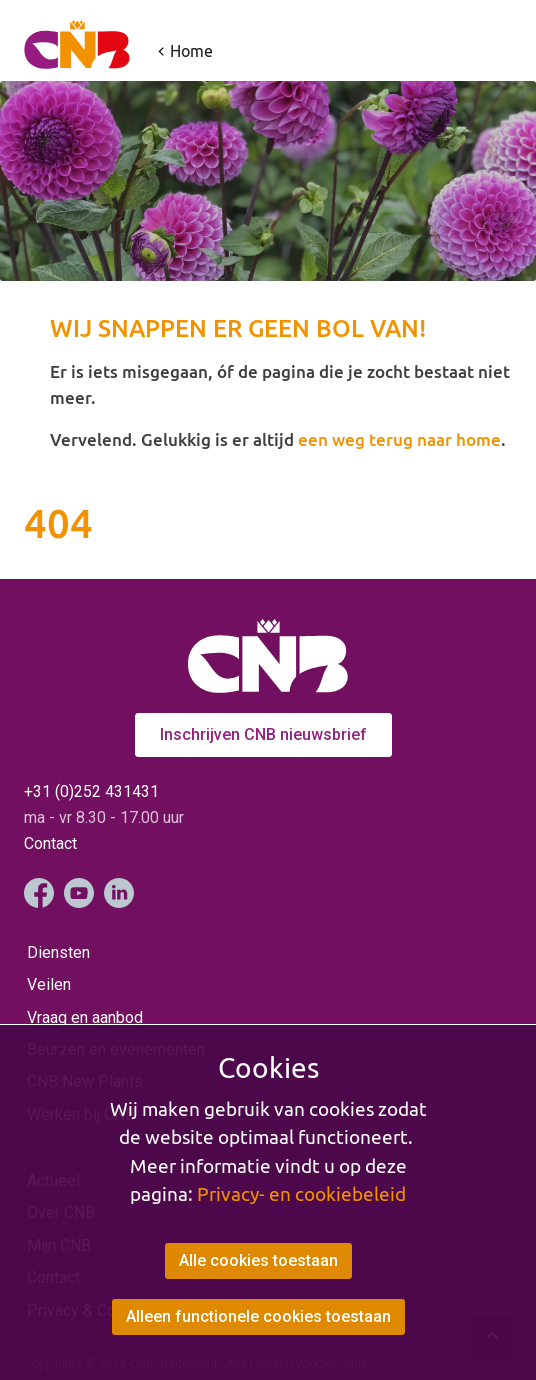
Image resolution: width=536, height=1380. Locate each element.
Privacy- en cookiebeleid (301, 1194)
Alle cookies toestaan (258, 1260)
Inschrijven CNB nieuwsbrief (263, 734)
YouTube (79, 893)
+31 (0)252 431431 (91, 791)
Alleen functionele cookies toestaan (258, 1316)
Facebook (39, 893)
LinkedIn (119, 893)
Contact (50, 843)
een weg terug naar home (399, 439)
